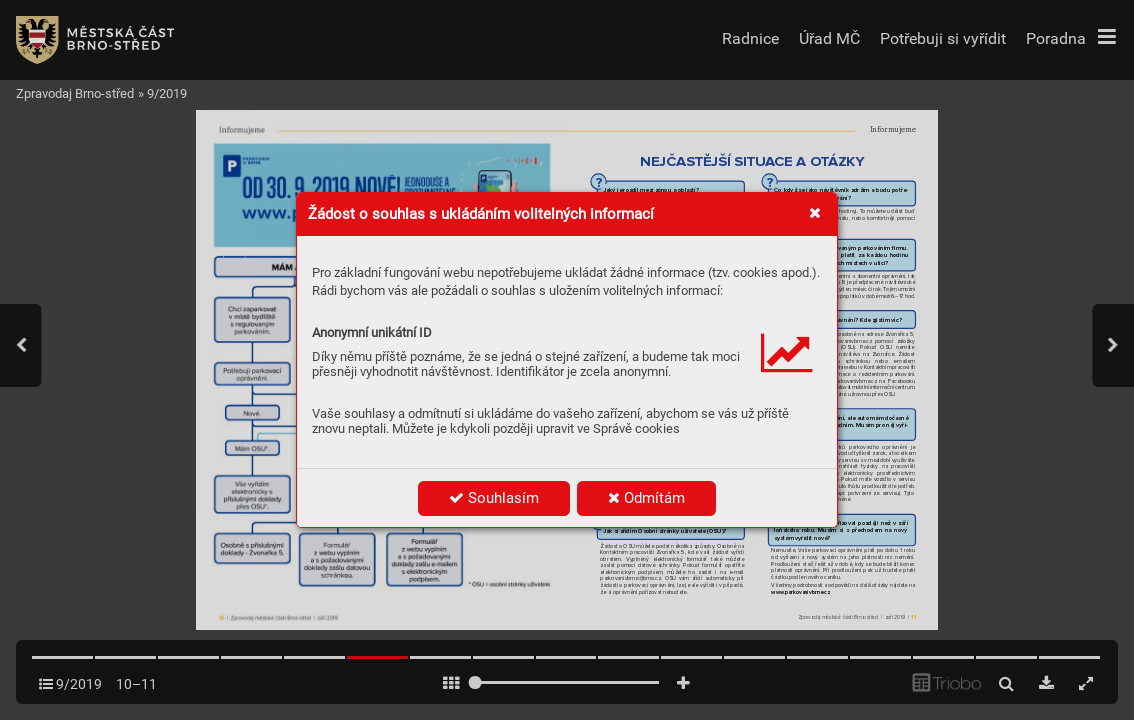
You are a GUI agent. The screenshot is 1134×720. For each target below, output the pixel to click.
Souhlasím (494, 498)
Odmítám (646, 498)
